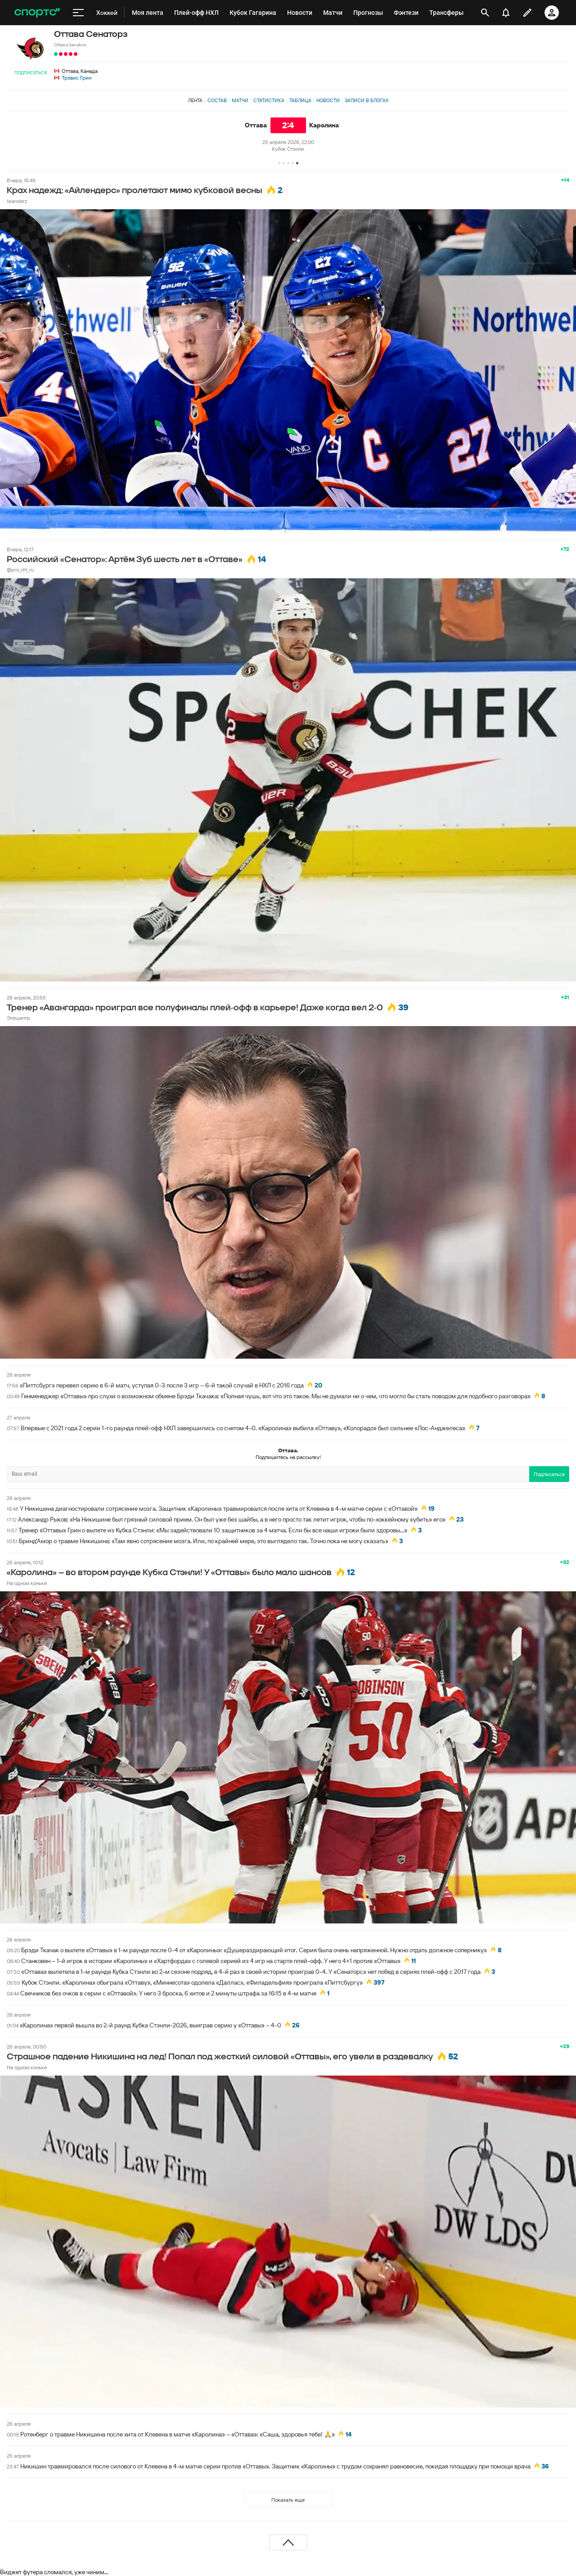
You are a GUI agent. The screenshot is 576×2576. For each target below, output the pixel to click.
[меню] (78, 12)
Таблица (300, 100)
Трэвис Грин (76, 77)
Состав (217, 100)
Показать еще (288, 2499)
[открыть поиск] (485, 12)
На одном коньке (27, 1583)
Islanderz (17, 201)
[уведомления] (506, 12)
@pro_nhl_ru (20, 569)
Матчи (240, 100)
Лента (195, 100)
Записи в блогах (366, 100)
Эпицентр (18, 1017)
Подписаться (30, 73)
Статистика (268, 100)
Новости (328, 100)
